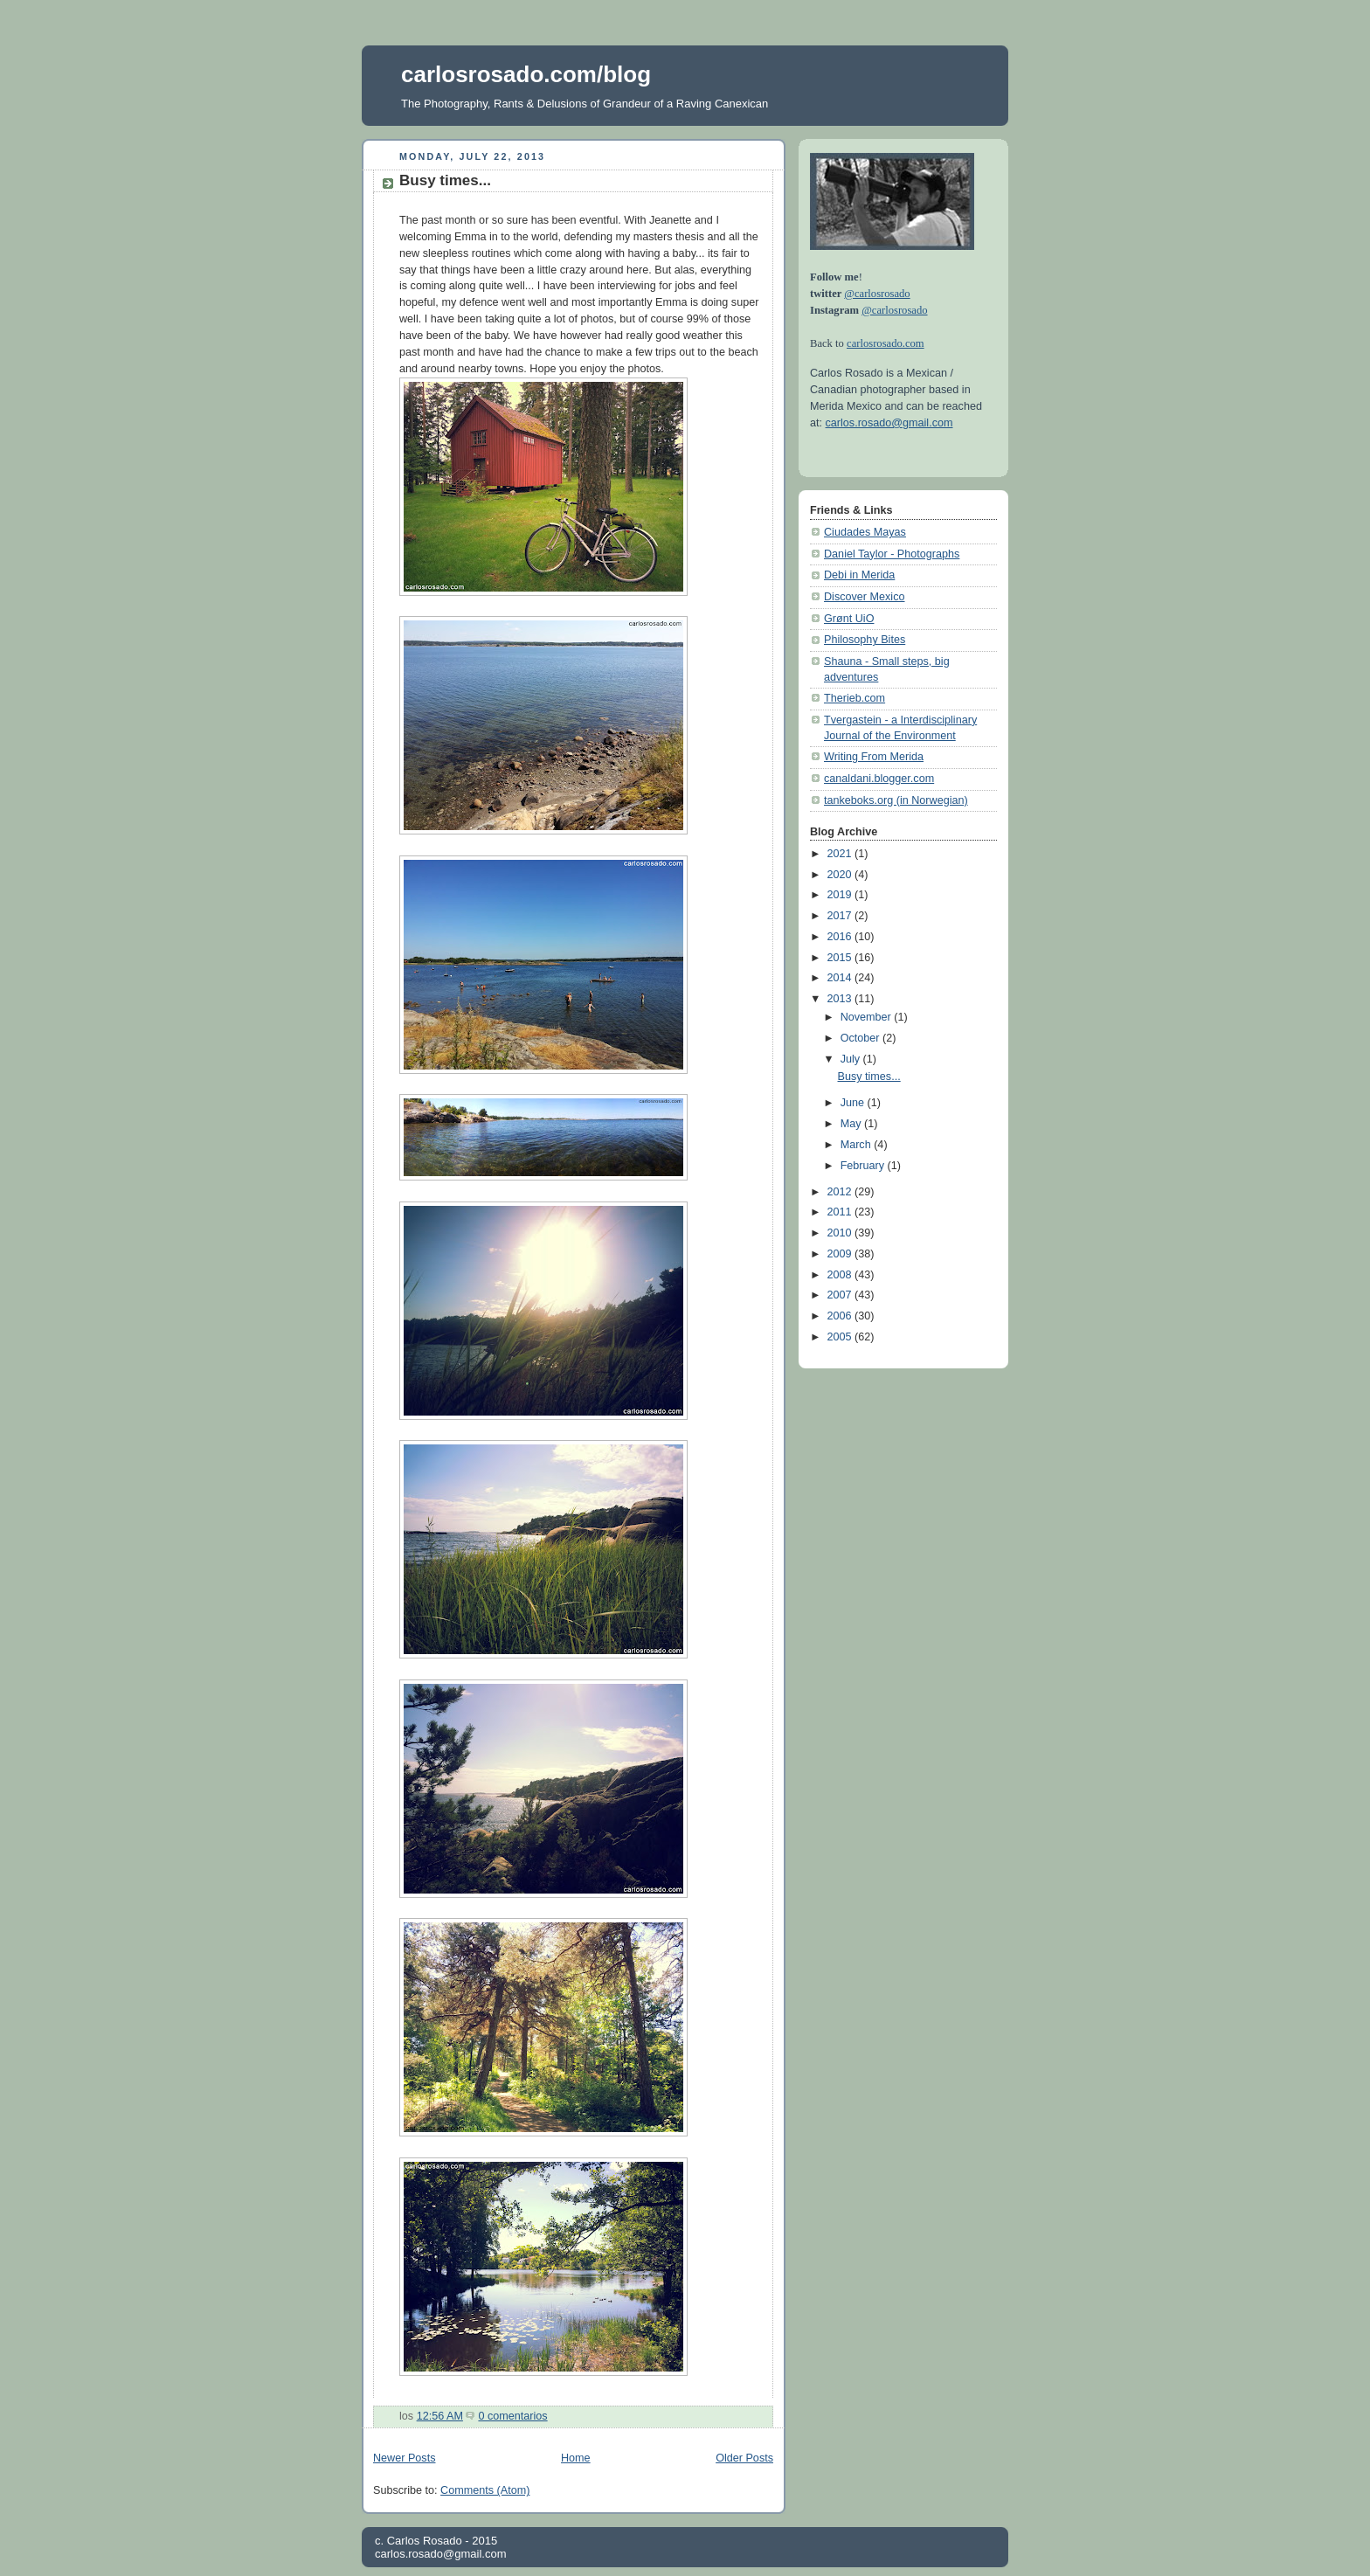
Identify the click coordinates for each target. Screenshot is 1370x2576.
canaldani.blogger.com (879, 778)
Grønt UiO (849, 619)
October (861, 1038)
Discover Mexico (864, 597)
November (868, 1017)
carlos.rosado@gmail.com (889, 423)
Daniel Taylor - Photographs (891, 554)
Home (576, 2458)
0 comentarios (512, 2416)
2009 (841, 1254)
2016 (841, 937)
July (852, 1059)
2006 (841, 1316)
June (854, 1103)
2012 (841, 1192)
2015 (841, 958)
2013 (841, 999)
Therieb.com (854, 698)
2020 (841, 875)
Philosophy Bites (864, 640)
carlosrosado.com (885, 343)
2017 (841, 916)
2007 (841, 1295)
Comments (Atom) (484, 2490)
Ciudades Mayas (865, 532)
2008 (841, 1275)
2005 (841, 1337)
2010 (841, 1233)
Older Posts (744, 2458)
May (852, 1124)
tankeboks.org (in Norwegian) (896, 800)
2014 (841, 978)
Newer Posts (404, 2458)
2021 (841, 854)
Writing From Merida (874, 757)
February (864, 1166)
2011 (841, 1212)
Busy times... (445, 180)
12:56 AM (440, 2416)
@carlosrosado (877, 293)
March (858, 1145)
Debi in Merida (859, 575)
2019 (841, 895)
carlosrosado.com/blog (526, 74)
